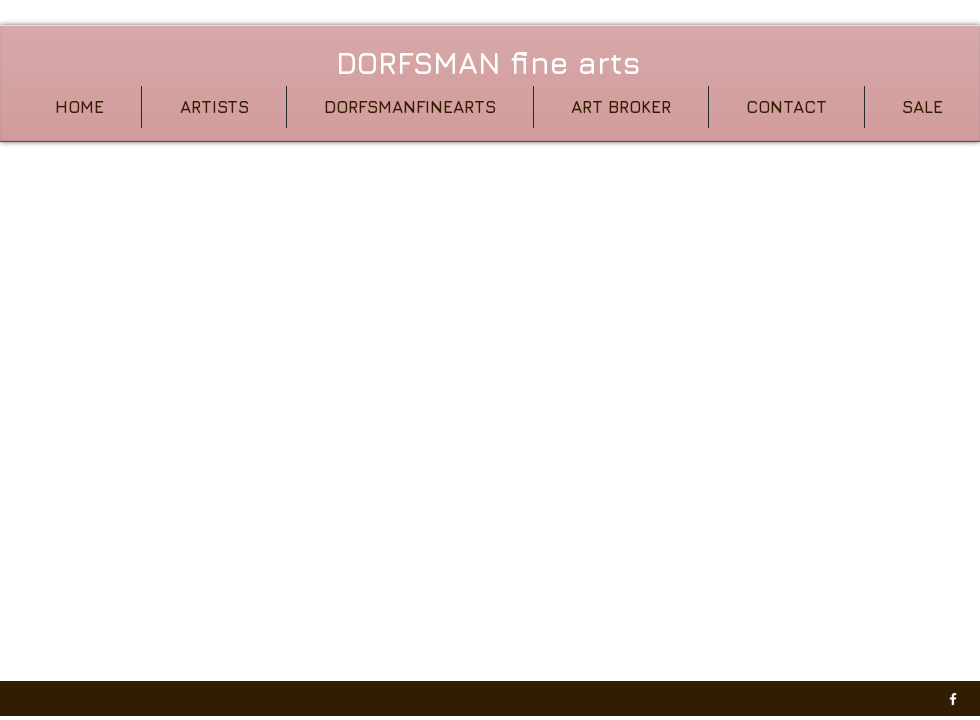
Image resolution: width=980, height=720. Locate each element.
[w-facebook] (953, 699)
